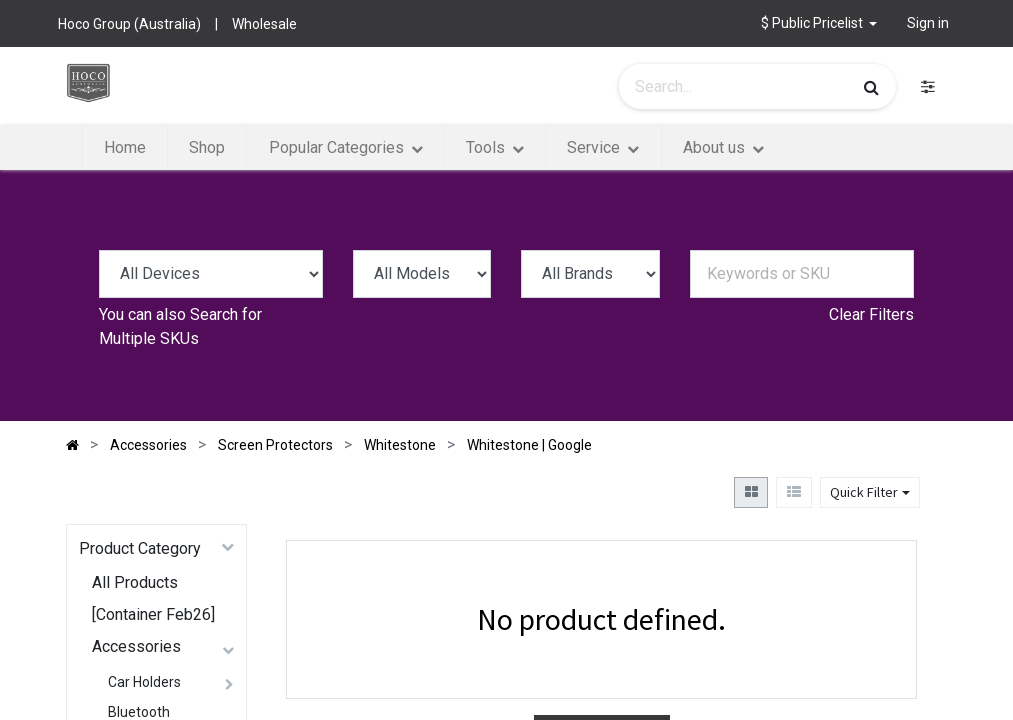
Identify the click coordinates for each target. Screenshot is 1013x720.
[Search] (871, 87)
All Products (135, 582)
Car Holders (144, 682)
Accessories (136, 646)
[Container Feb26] (153, 614)
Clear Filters (871, 314)
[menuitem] (125, 148)
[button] (819, 23)
